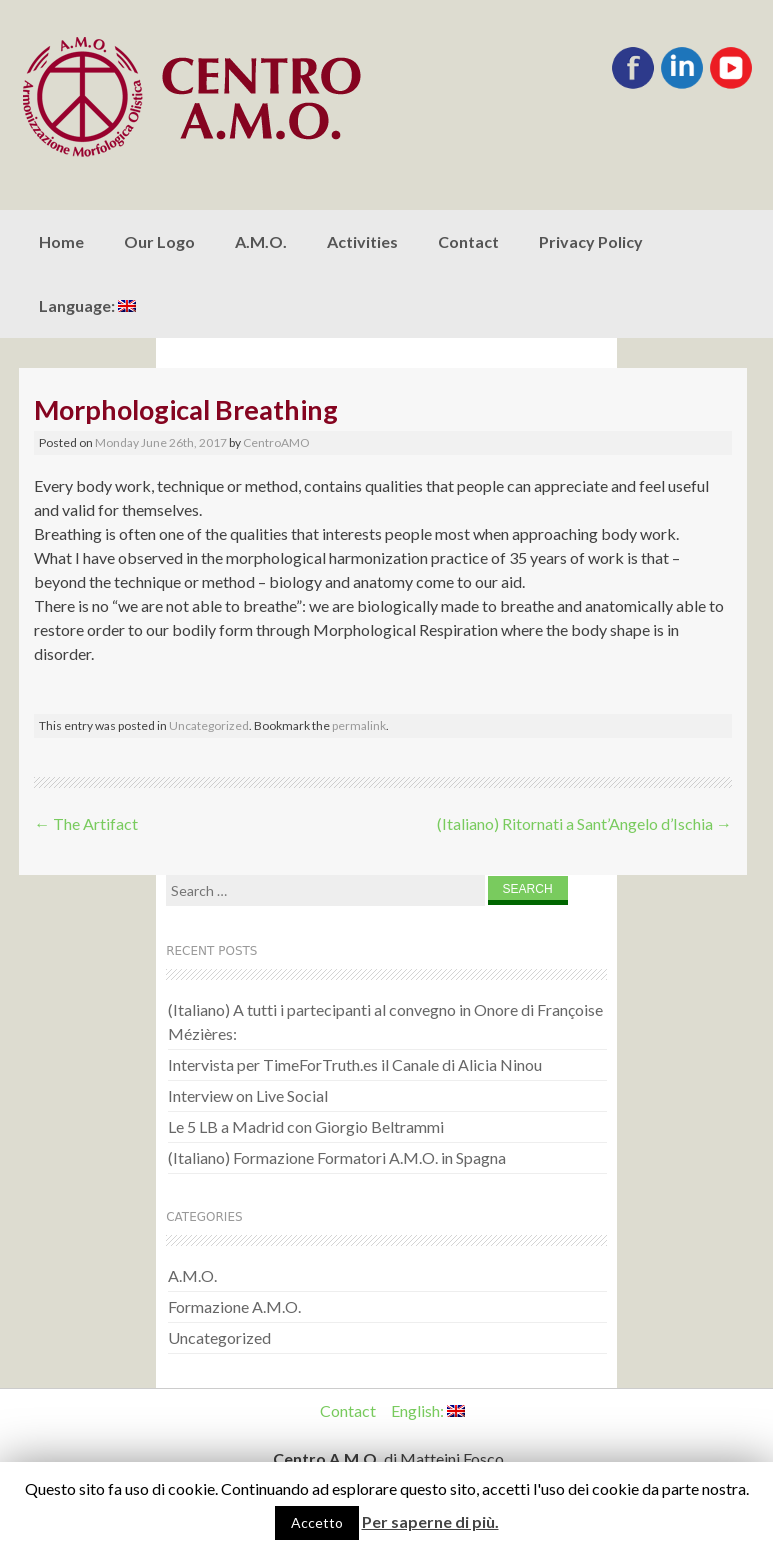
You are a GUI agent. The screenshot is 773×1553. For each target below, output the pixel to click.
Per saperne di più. (430, 1521)
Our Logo (159, 241)
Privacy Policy (591, 241)
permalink (359, 725)
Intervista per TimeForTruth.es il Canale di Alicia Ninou (355, 1064)
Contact (468, 241)
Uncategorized (209, 725)
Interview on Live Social (248, 1095)
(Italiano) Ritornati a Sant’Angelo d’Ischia (584, 823)
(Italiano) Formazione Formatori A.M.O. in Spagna (337, 1157)
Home (61, 241)
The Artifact (86, 823)
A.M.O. (261, 241)
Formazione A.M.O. (234, 1306)
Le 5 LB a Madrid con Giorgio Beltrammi (306, 1126)
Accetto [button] (317, 1522)
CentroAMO (276, 442)
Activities (362, 241)
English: (428, 1410)
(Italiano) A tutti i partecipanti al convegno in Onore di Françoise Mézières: (385, 1021)
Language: (87, 305)
